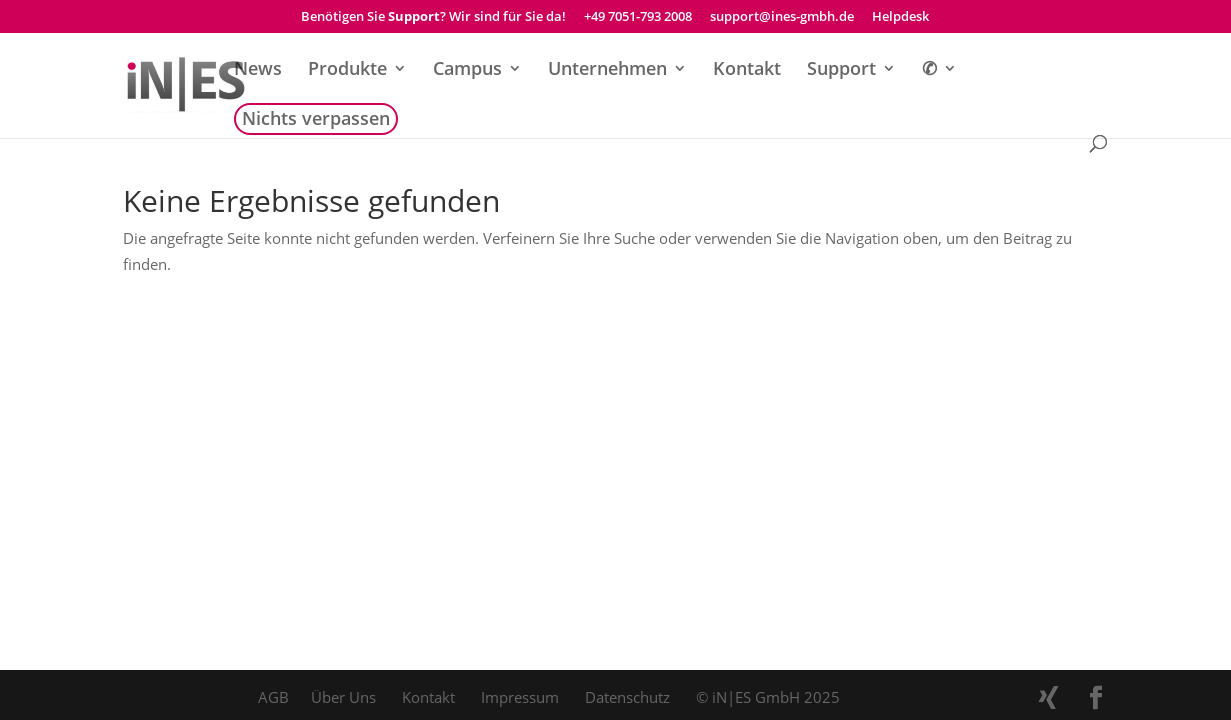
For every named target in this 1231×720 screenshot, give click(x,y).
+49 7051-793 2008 (638, 17)
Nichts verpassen (316, 120)
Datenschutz (627, 697)
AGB (273, 697)
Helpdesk (900, 17)
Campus (467, 70)
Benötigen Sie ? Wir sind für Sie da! (433, 17)
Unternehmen (607, 70)
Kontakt (747, 70)
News (258, 70)
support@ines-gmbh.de (782, 17)
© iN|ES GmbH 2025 (768, 697)
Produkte (347, 70)
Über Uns (343, 697)
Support (841, 70)
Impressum (520, 697)
